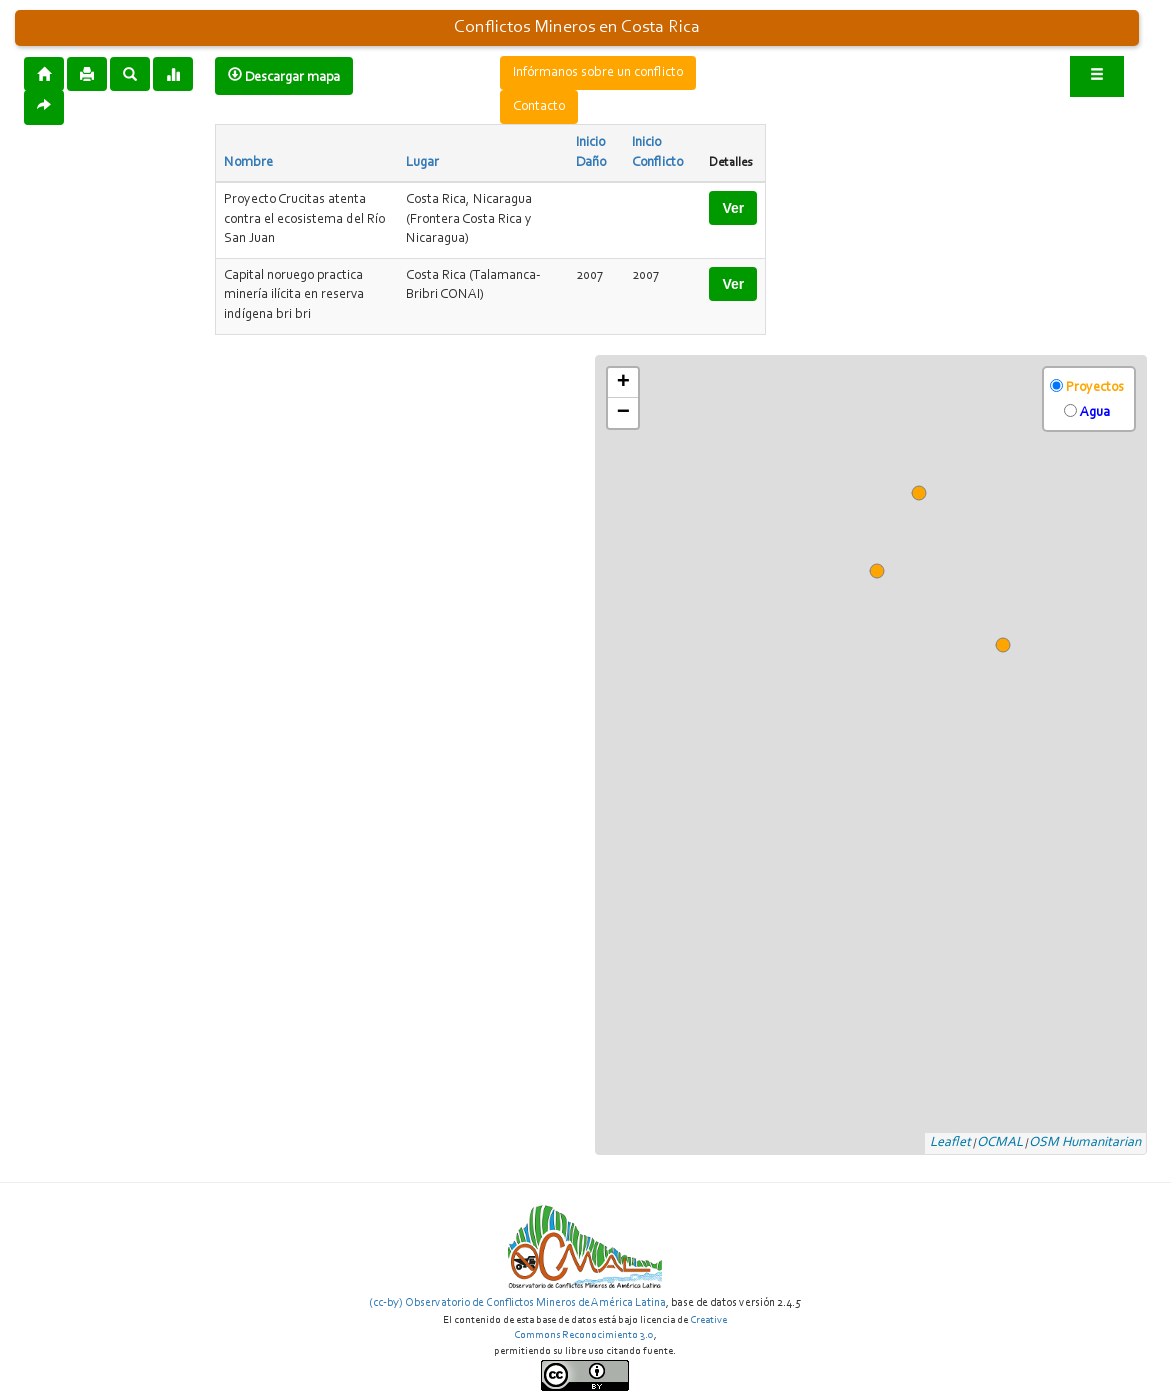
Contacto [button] (539, 107)
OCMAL (1000, 1143)
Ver (733, 208)
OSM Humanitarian (1085, 1143)
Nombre (248, 163)
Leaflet (950, 1143)
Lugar (422, 163)
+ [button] (623, 383)
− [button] (623, 413)
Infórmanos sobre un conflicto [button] (598, 73)
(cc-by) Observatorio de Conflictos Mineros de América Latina (517, 1303)
